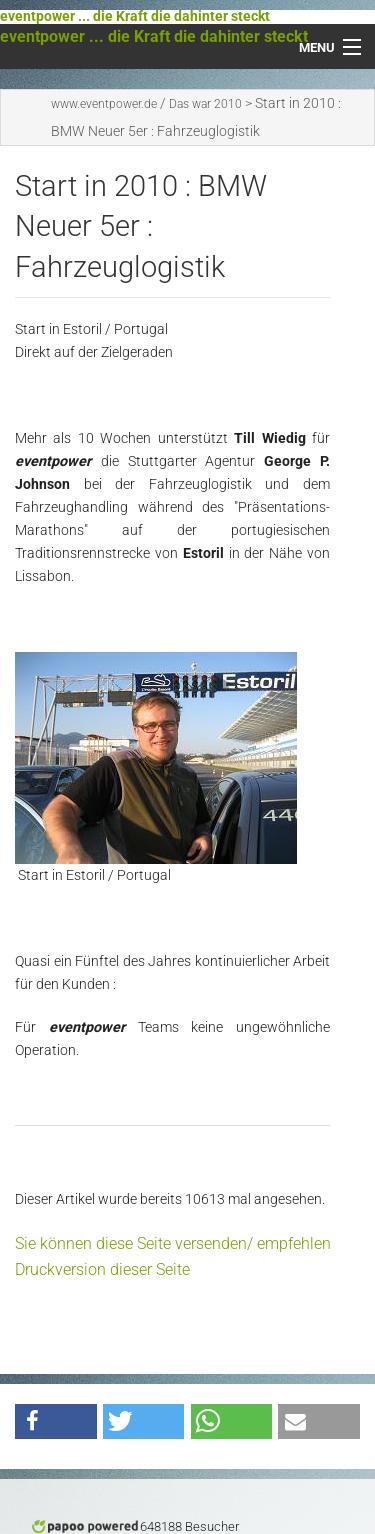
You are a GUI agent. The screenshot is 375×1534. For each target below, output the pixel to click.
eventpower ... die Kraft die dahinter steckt (135, 16)
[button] (56, 1421)
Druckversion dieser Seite (102, 1269)
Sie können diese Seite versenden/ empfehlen (173, 1243)
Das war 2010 (205, 104)
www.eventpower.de (104, 104)
